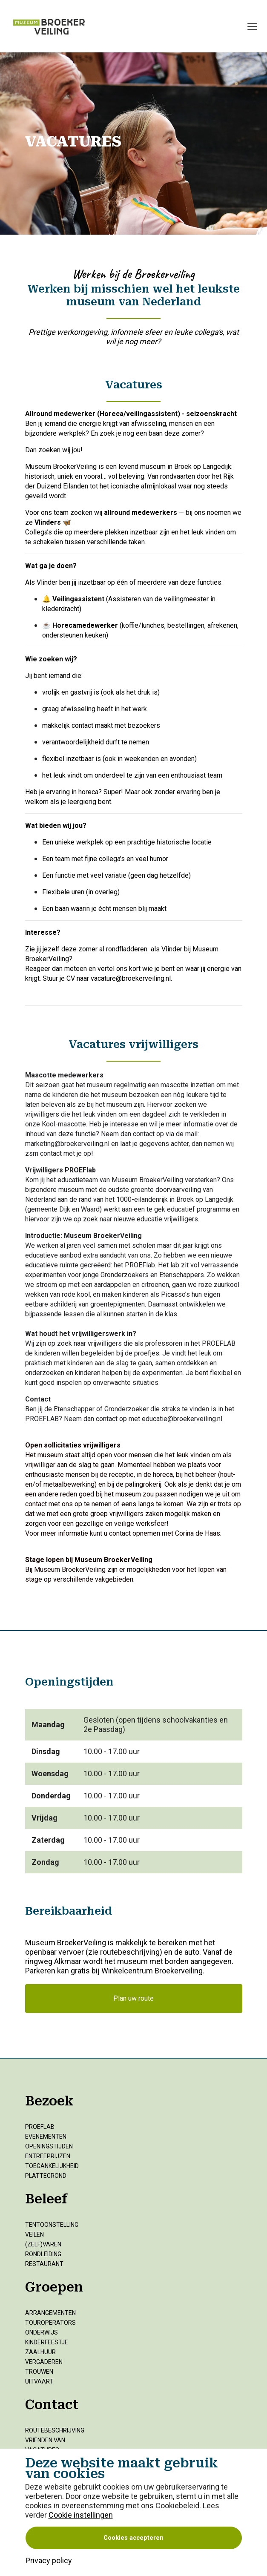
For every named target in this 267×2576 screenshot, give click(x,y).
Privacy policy (49, 2560)
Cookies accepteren (133, 2538)
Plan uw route (133, 1998)
